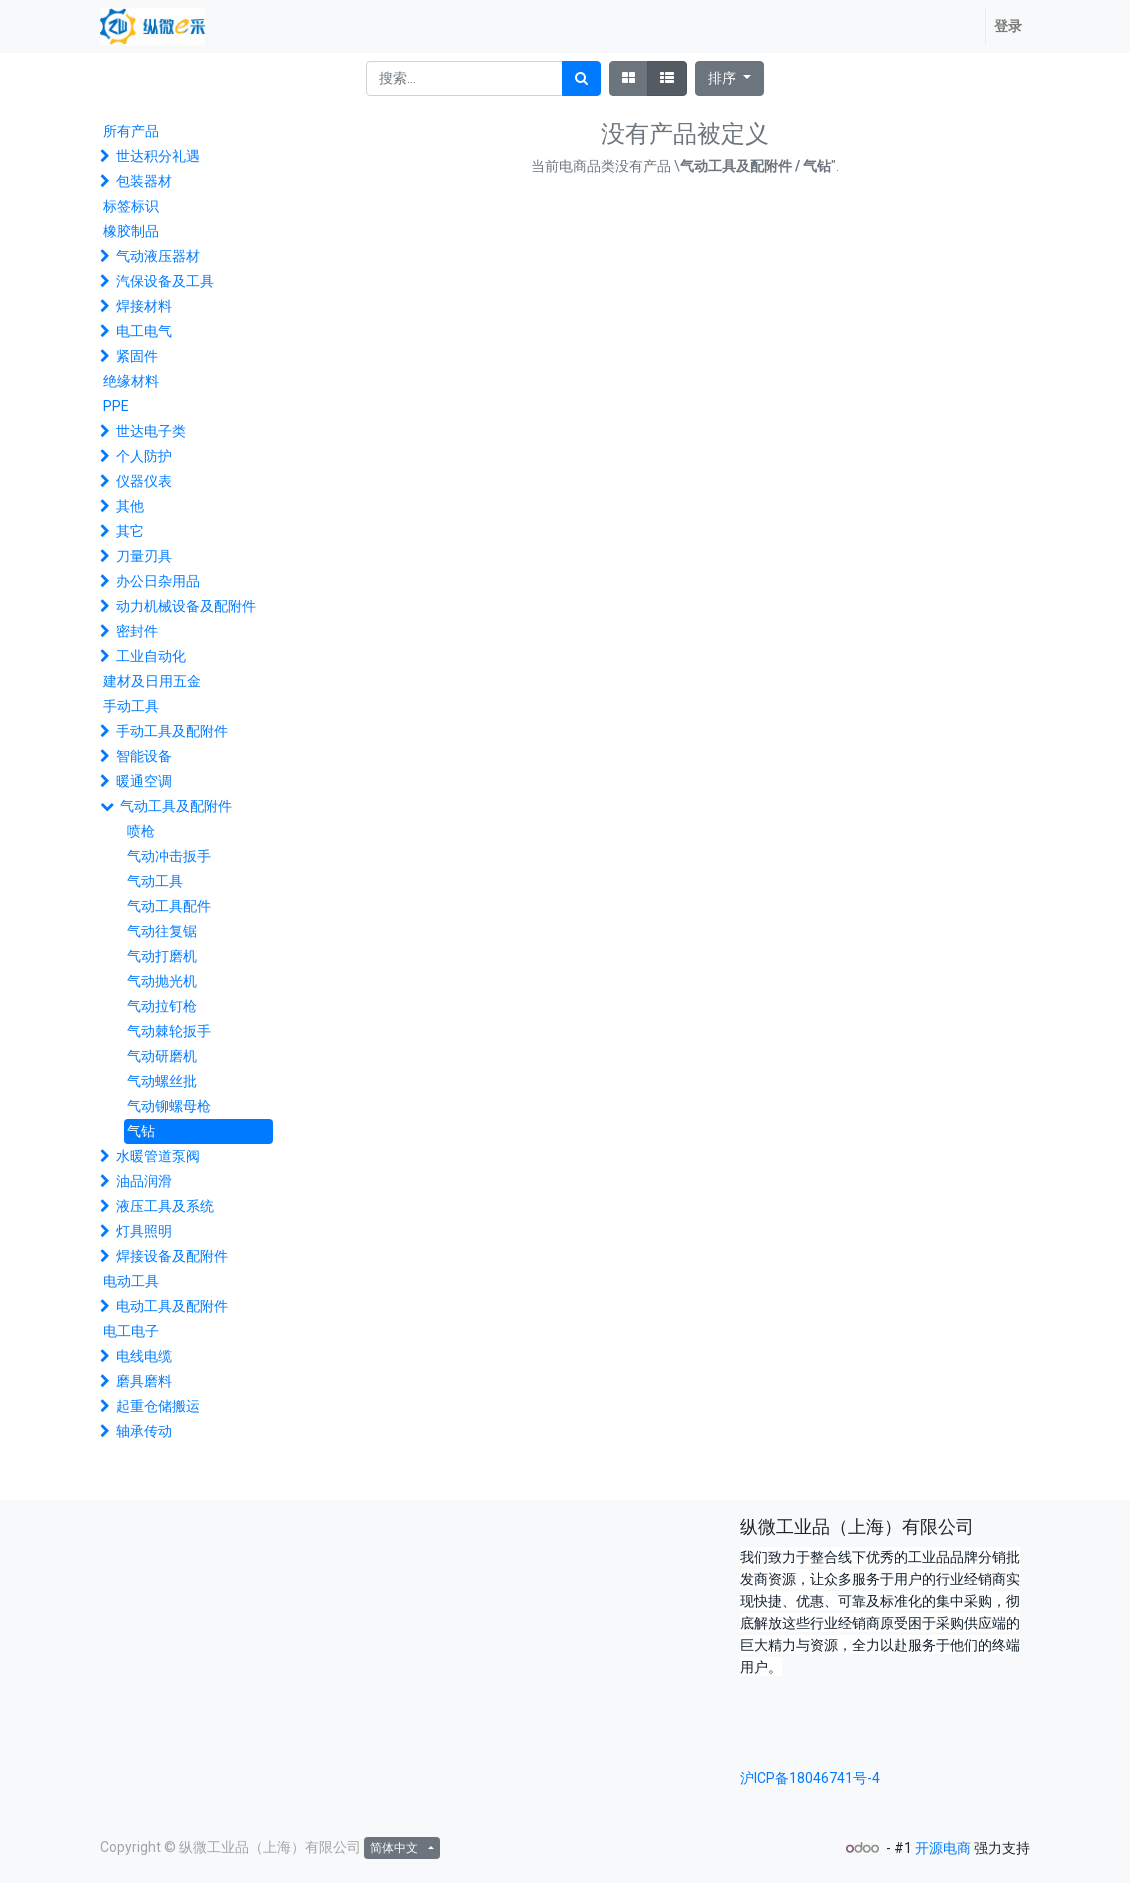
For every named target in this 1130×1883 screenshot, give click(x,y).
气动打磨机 (162, 956)
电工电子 (131, 1331)
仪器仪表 (144, 481)
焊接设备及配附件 (172, 1256)
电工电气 (144, 331)
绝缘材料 (131, 381)
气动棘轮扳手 (169, 1031)
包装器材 (144, 181)
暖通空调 (144, 781)
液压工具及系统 (165, 1206)
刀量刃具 (144, 556)
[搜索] (581, 78)
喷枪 (141, 831)
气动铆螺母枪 (169, 1106)
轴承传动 (144, 1431)
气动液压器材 (158, 256)
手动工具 (131, 706)
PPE (116, 406)
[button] (729, 78)
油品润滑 (144, 1181)
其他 (130, 506)
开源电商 (943, 1848)
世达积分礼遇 (158, 156)
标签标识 (131, 206)
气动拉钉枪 (162, 1006)
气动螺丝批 (162, 1081)
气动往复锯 (162, 931)
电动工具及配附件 (172, 1306)
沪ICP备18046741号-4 (810, 1778)
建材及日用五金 (152, 681)
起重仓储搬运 (158, 1406)
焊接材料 (144, 306)
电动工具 (131, 1281)
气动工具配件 (169, 906)
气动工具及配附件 (176, 806)
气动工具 (155, 881)
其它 (130, 531)
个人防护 (144, 456)
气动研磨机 (162, 1056)
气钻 (141, 1131)
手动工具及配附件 (172, 731)
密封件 (137, 631)
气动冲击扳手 (169, 856)
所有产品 (131, 131)
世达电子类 (151, 431)
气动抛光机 (162, 981)
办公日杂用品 (158, 581)
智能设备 (144, 756)
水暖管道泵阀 (158, 1156)
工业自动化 (151, 656)
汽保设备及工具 (165, 281)
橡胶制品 (131, 231)
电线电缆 (144, 1356)
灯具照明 (144, 1231)
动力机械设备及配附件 (186, 606)
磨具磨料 (144, 1381)
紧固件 (137, 356)
